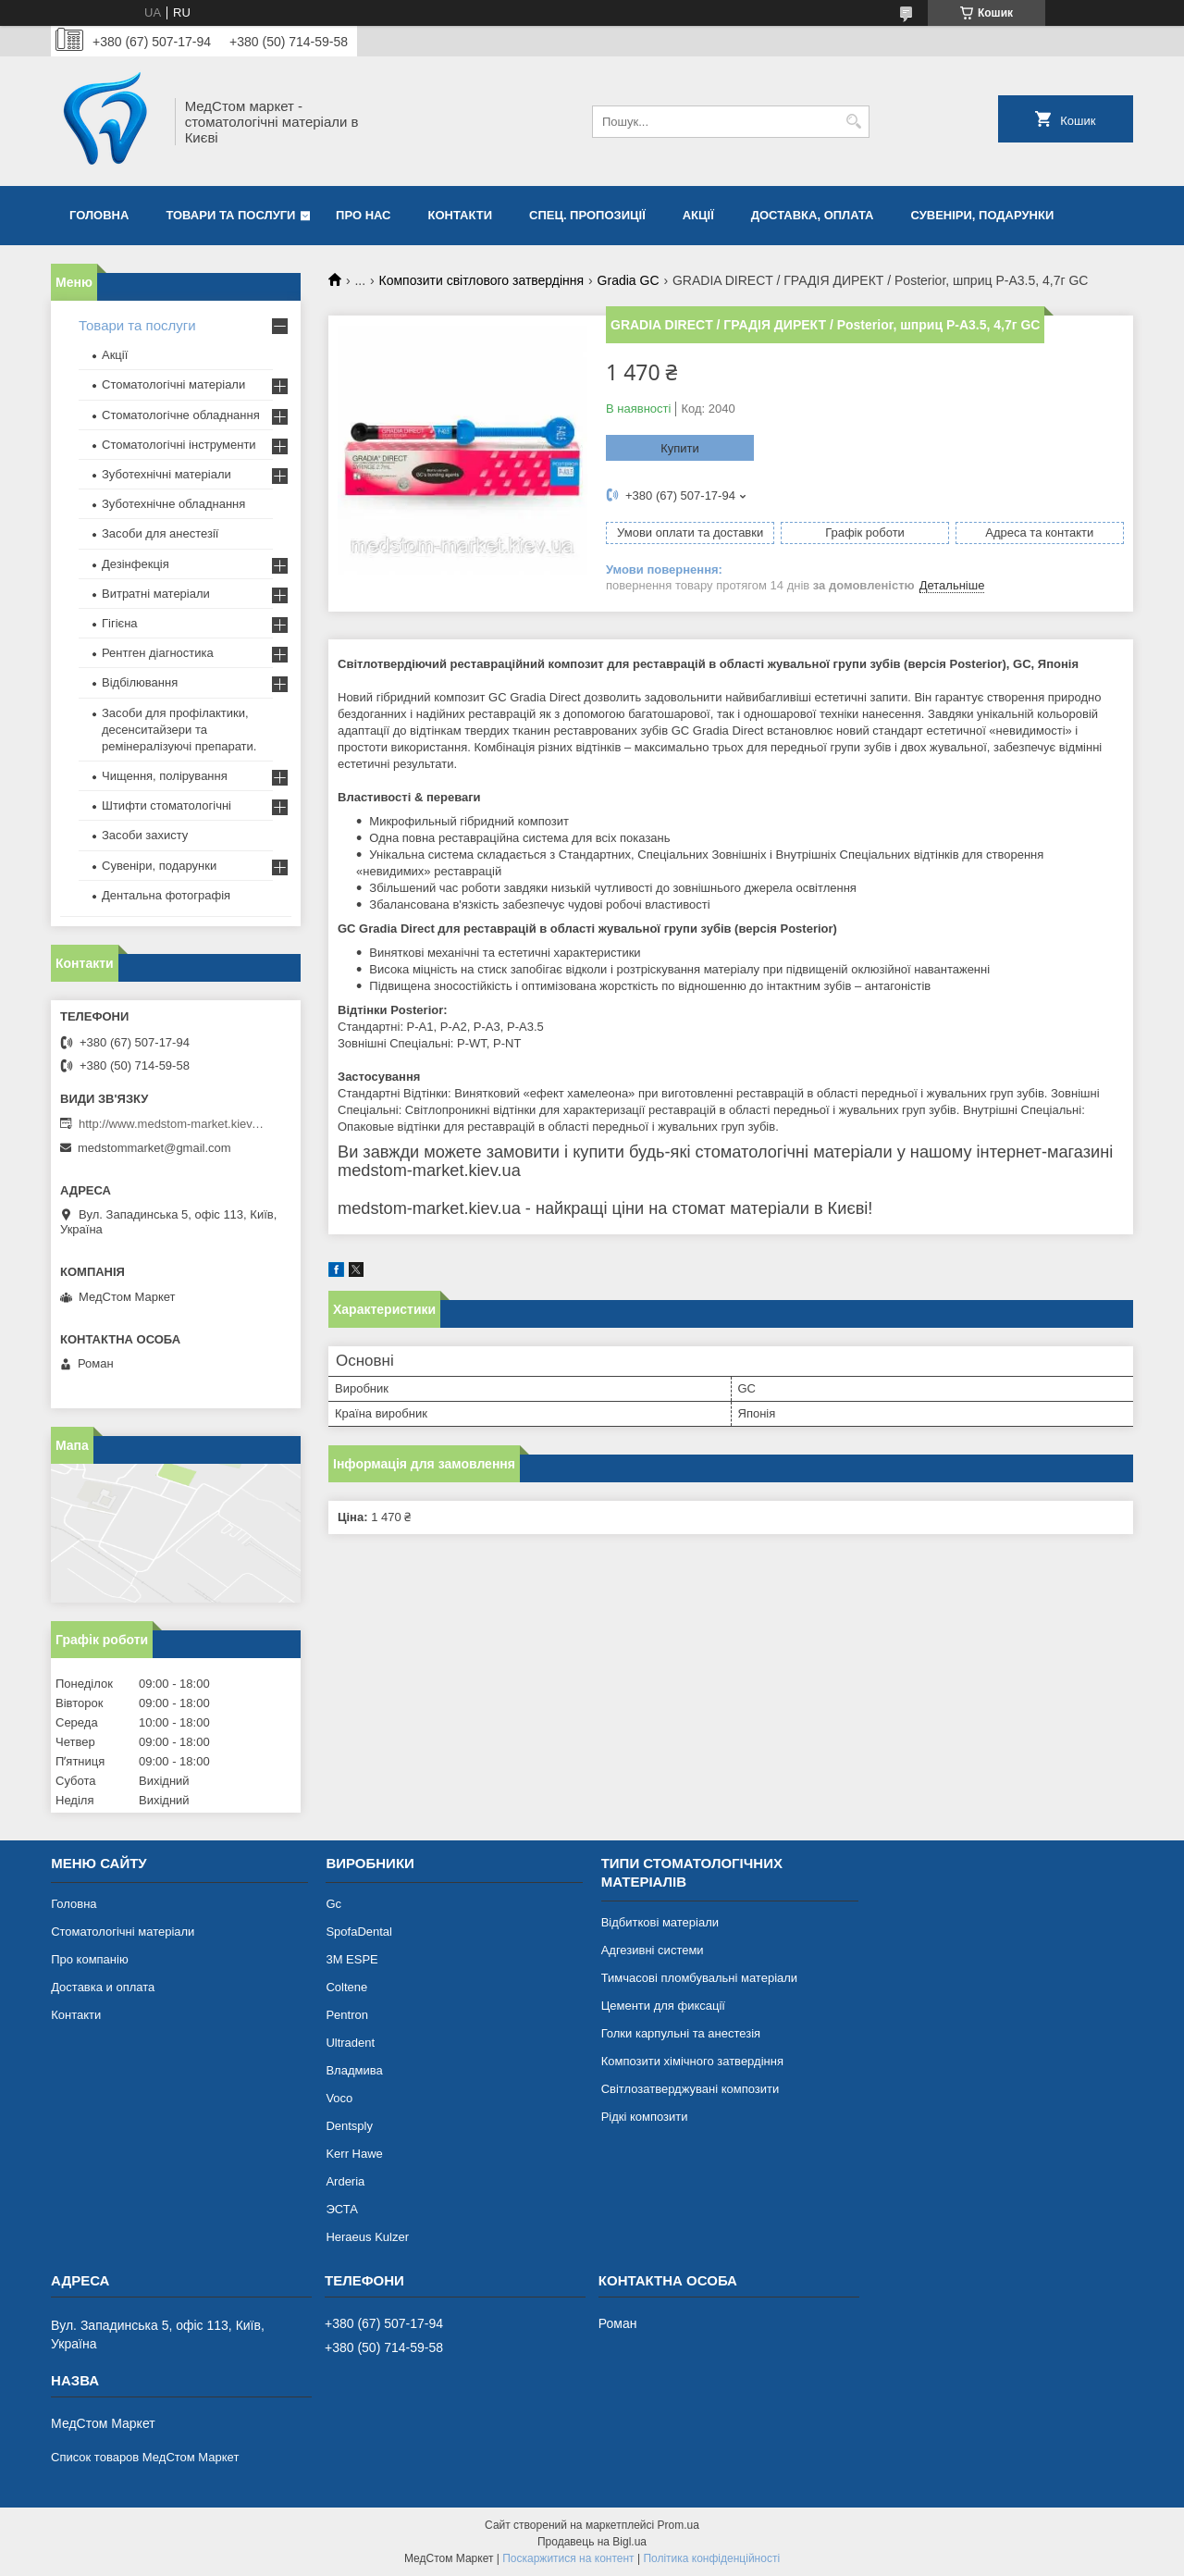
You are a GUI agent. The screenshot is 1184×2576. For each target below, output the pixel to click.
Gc (333, 1904)
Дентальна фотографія (166, 895)
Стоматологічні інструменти (179, 445)
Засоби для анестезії (160, 533)
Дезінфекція (135, 564)
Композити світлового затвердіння (482, 280)
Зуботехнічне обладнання (173, 504)
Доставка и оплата (102, 1987)
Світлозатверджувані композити (690, 2089)
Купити (679, 448)
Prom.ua (678, 2525)
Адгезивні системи (652, 1950)
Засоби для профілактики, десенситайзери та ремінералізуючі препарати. (179, 729)
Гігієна (120, 623)
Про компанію (90, 1959)
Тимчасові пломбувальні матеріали (699, 1978)
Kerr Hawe (354, 2154)
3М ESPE (351, 1959)
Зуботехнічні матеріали (166, 474)
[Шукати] (853, 121)
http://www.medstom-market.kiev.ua (171, 1124)
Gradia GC (629, 280)
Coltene (346, 1987)
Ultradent (350, 2043)
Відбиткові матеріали (660, 1922)
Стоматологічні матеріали (173, 384)
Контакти (460, 215)
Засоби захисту (145, 835)
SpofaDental (359, 1931)
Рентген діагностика (158, 653)
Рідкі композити (644, 2117)
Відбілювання (140, 682)
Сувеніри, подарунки (982, 215)
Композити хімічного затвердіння (692, 2061)
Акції (698, 215)
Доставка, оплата (812, 215)
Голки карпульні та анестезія (680, 2033)
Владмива (354, 2070)
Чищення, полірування (165, 776)
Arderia (345, 2181)
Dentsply (349, 2126)
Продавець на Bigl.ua (592, 2541)
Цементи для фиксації (663, 2005)
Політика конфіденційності (711, 2558)
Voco (339, 2098)
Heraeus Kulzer (367, 2237)
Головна (99, 215)
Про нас (363, 215)
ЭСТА (341, 2209)
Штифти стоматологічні (166, 805)
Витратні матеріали (156, 594)
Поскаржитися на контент (568, 2558)
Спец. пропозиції (587, 215)
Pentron (347, 2015)
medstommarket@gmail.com (154, 1148)
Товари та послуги (230, 215)
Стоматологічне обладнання (181, 415)
